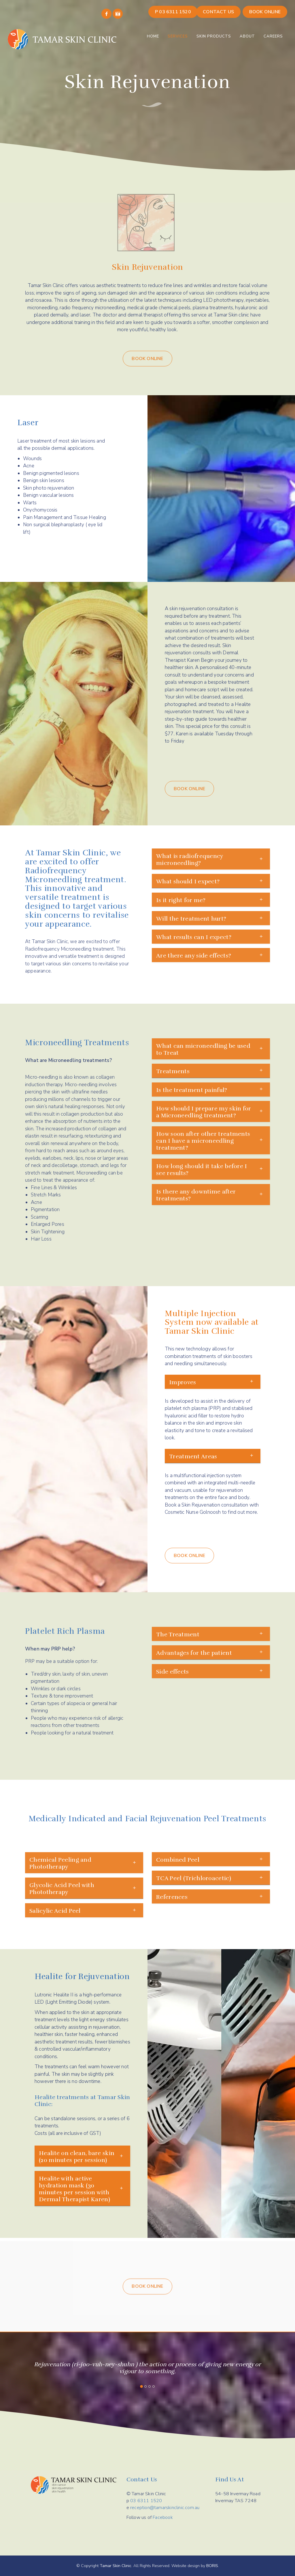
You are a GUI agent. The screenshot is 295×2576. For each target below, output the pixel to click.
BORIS (212, 2565)
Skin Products (213, 36)
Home (153, 36)
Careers (273, 36)
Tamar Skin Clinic (115, 2565)
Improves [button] (182, 1382)
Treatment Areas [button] (193, 1456)
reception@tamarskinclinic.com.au (164, 2507)
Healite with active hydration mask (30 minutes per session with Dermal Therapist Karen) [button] (74, 2189)
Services (178, 36)
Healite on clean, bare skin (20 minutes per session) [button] (76, 2157)
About (247, 36)
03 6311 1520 (146, 2501)
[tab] (212, 1382)
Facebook (163, 2517)
